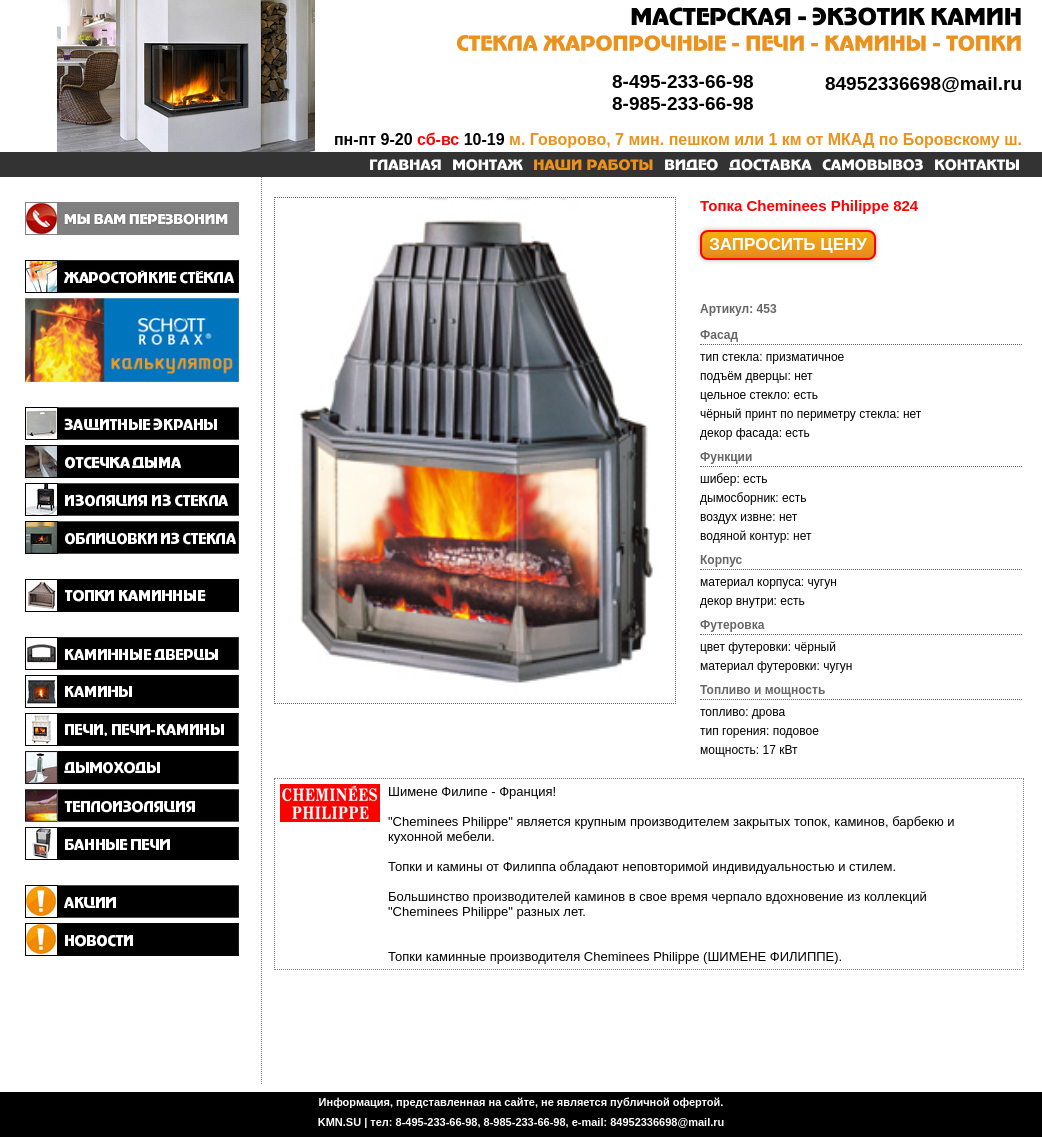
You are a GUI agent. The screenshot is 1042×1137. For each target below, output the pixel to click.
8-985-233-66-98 (683, 103)
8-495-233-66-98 (683, 81)
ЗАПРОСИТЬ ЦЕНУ (788, 244)
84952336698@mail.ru (923, 83)
